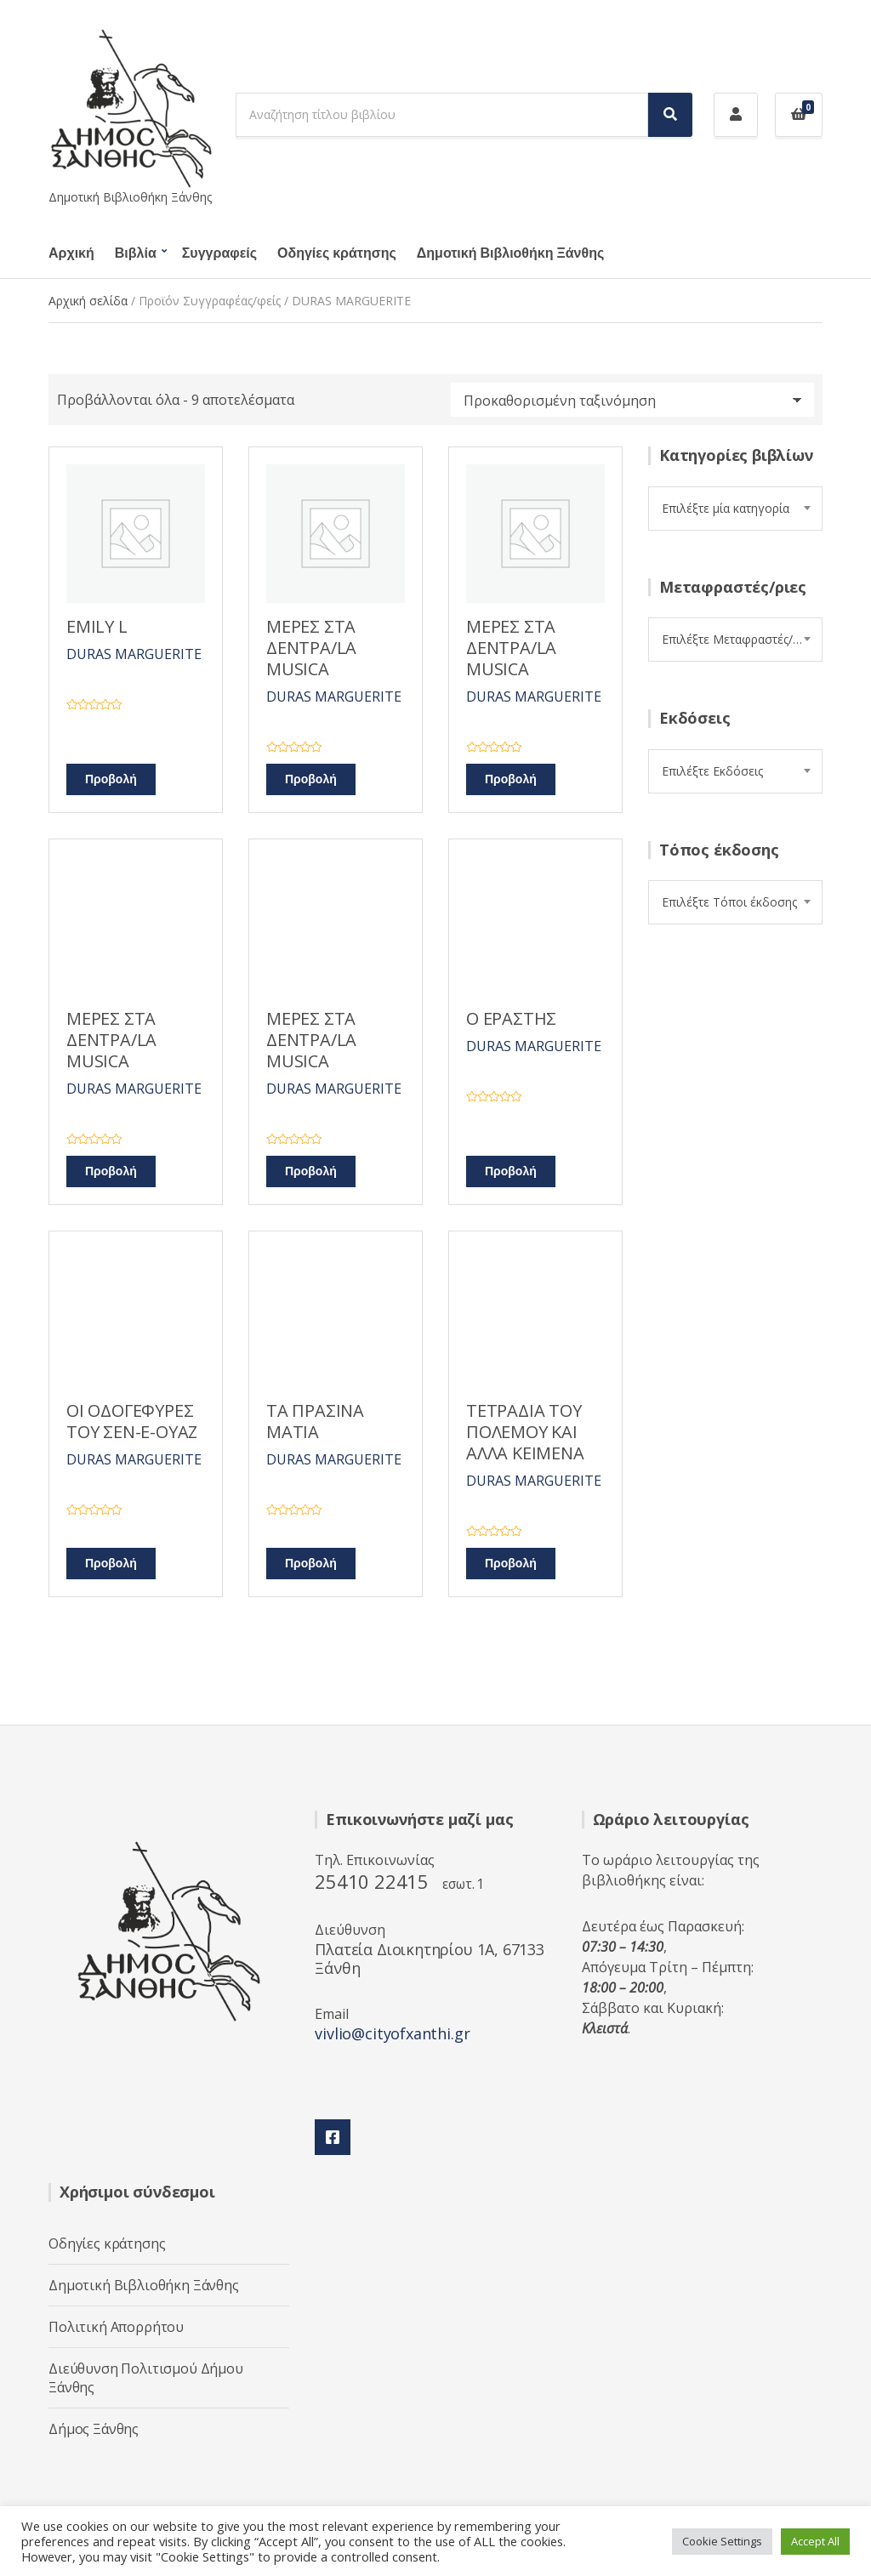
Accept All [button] (815, 2541)
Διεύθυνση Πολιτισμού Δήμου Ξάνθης (145, 2378)
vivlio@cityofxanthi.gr (392, 2033)
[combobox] (735, 508)
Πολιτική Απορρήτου (116, 2326)
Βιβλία (136, 253)
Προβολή (111, 779)
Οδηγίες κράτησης (336, 253)
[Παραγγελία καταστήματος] (632, 400)
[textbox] (735, 508)
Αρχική (71, 253)
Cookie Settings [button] (722, 2541)
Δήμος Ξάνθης (93, 2429)
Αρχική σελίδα (88, 301)
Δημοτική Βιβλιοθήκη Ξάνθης (510, 253)
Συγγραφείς (219, 253)
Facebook (332, 2137)
